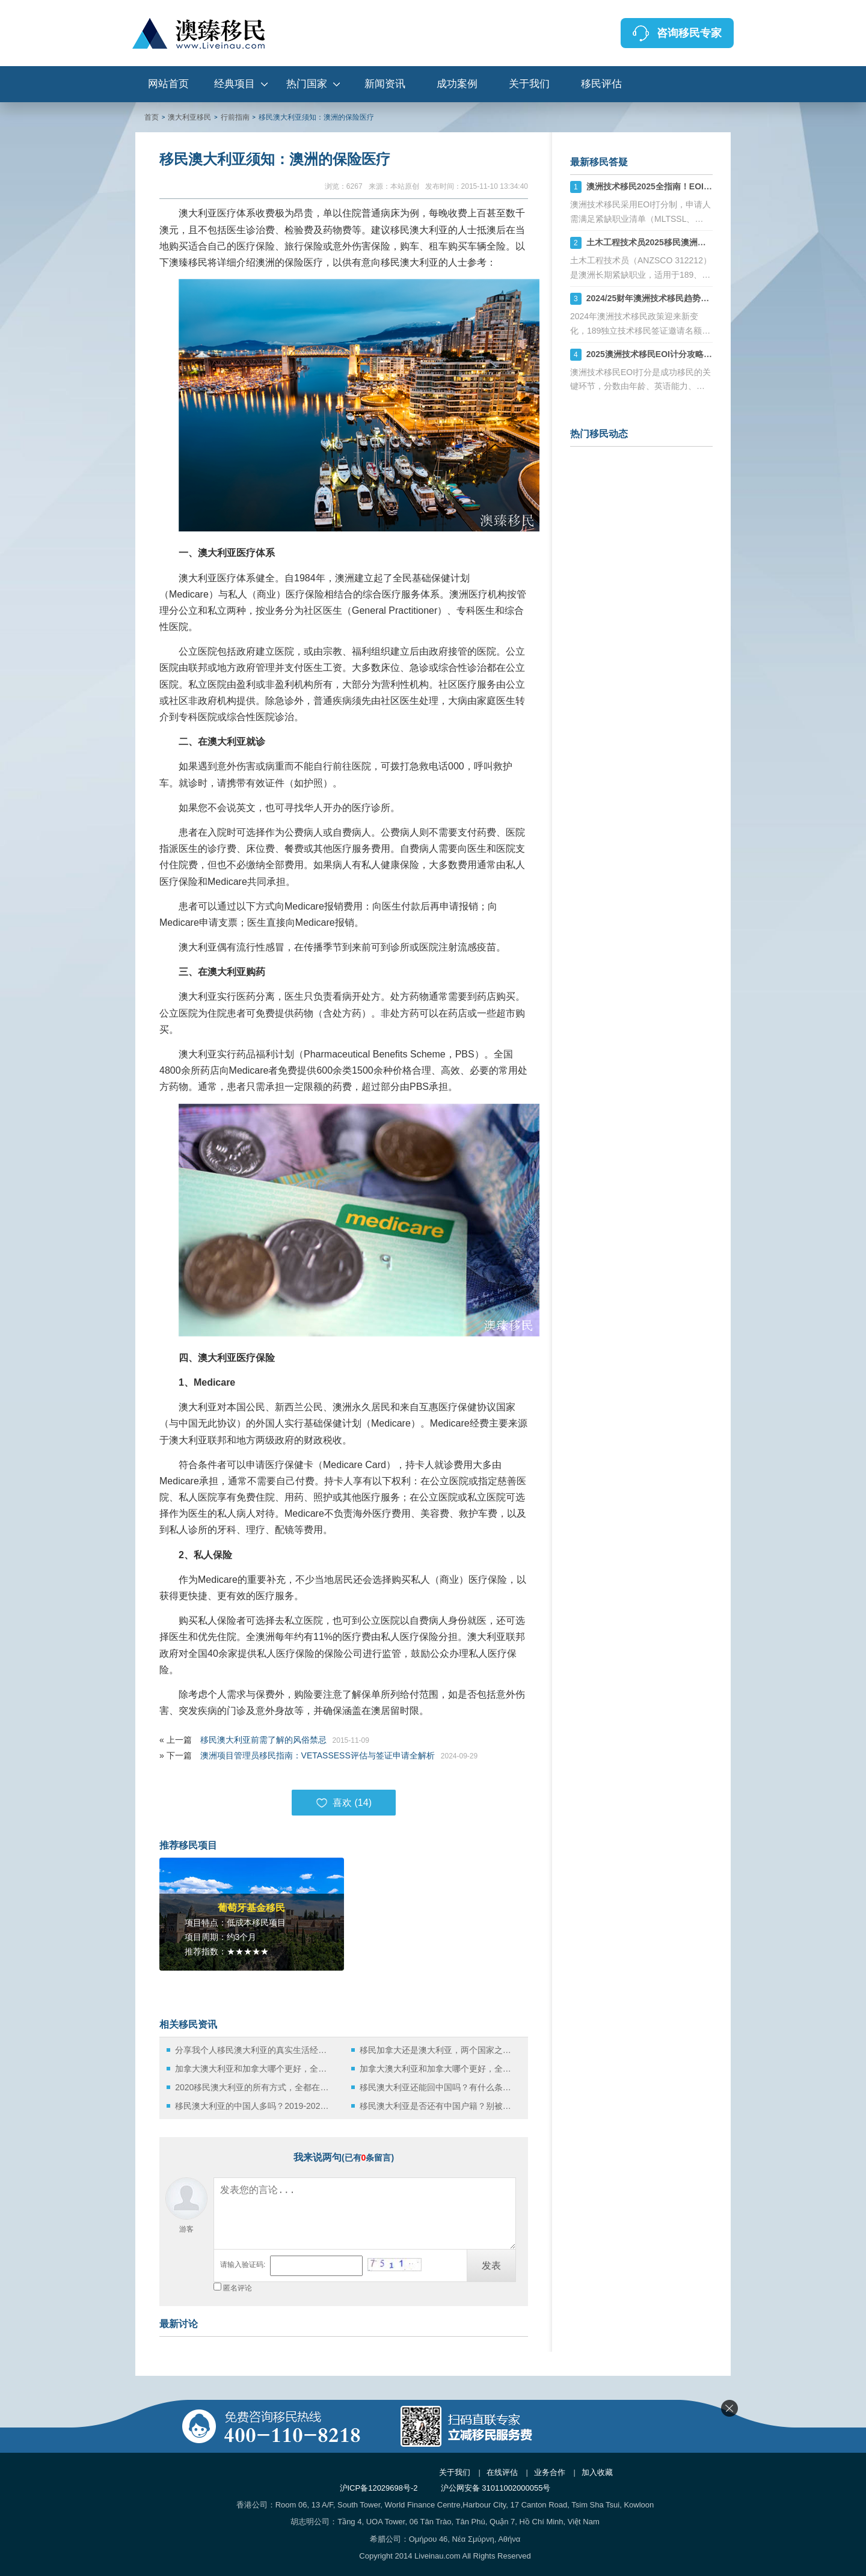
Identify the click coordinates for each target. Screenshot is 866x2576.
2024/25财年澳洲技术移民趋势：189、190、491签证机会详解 (702, 298)
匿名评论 (237, 2288)
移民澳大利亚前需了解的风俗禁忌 (263, 1740)
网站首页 (168, 84)
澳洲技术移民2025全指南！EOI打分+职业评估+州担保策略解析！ (709, 186)
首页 (151, 117)
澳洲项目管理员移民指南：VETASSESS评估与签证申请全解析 (317, 1755)
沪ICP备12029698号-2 (379, 2487)
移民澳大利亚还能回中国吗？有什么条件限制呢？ (439, 2087)
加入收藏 (597, 2472)
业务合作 (549, 2472)
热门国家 (306, 84)
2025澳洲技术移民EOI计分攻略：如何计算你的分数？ (687, 354)
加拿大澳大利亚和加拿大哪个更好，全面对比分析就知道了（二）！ (439, 2068)
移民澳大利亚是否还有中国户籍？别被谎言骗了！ (439, 2106)
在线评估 (502, 2472)
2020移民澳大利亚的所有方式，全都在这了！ (254, 2087)
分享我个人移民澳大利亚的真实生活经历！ (254, 2050)
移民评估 (601, 84)
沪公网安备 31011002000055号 (496, 2487)
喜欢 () (344, 1803)
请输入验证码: (242, 2264)
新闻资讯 (384, 84)
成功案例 (457, 84)
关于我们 (529, 84)
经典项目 (234, 84)
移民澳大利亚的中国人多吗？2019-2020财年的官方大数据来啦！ (254, 2106)
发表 (491, 2265)
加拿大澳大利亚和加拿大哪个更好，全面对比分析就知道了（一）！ (254, 2068)
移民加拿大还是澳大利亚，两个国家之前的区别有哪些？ (439, 2050)
